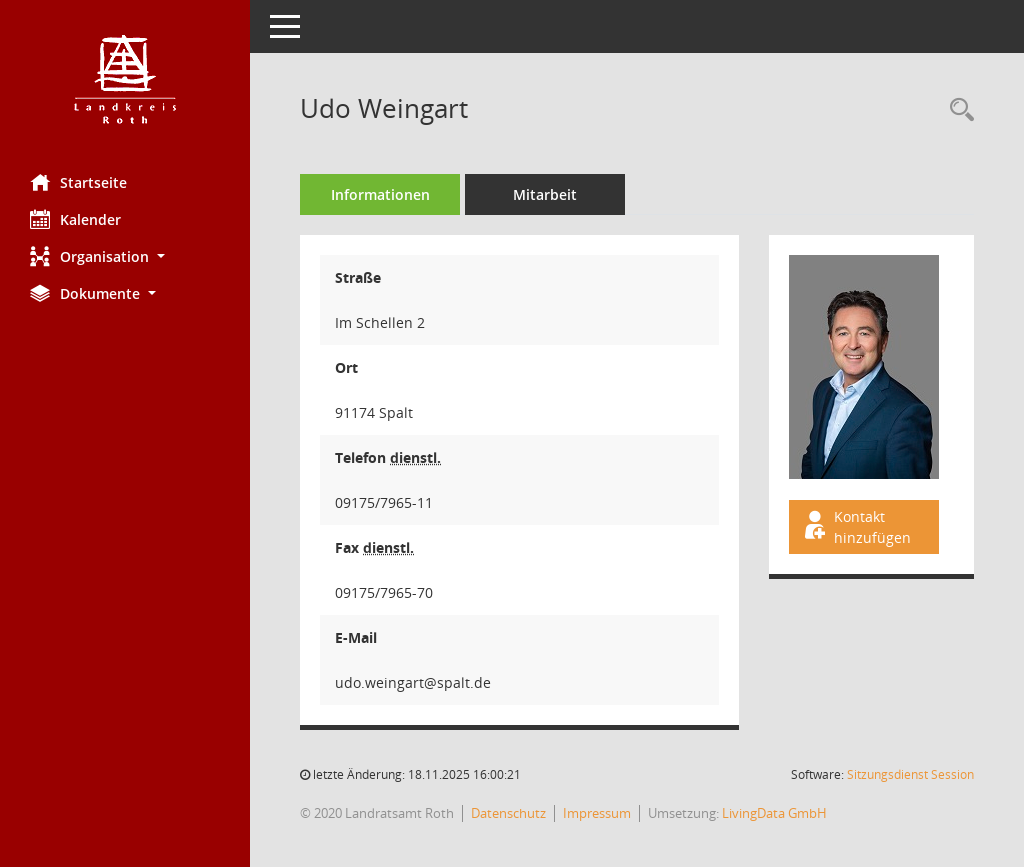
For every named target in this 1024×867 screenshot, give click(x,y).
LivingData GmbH (774, 813)
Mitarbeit (545, 194)
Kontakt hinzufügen (856, 527)
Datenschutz (508, 813)
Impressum (597, 813)
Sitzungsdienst (910, 774)
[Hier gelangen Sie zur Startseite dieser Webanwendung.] (125, 79)
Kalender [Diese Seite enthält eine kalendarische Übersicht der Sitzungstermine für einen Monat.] (75, 219)
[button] (125, 256)
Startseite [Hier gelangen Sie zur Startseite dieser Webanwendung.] (78, 182)
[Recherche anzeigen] (957, 110)
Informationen (380, 194)
